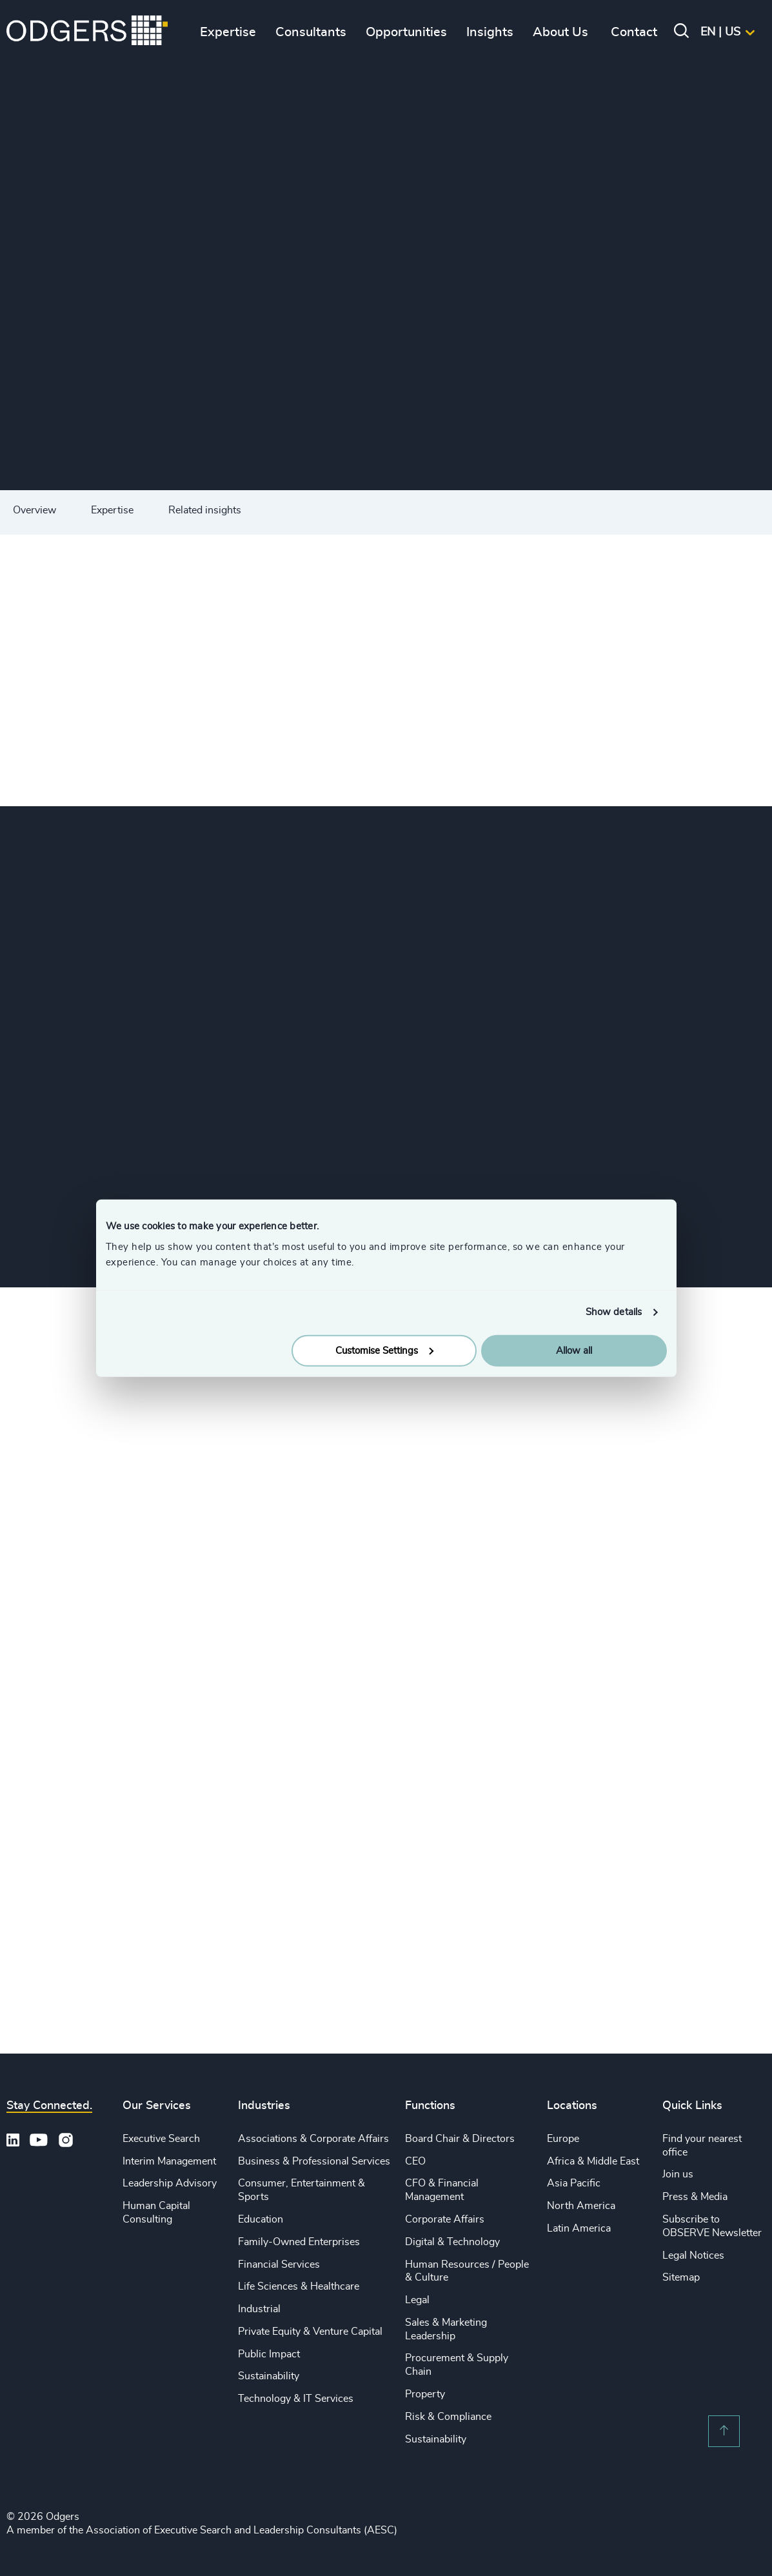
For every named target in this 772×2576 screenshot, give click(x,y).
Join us (677, 2174)
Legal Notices (693, 2255)
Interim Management (169, 2161)
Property (425, 2394)
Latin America (579, 2228)
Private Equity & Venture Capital (310, 2331)
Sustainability (268, 2376)
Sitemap (681, 2277)
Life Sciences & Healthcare (298, 2286)
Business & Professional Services (314, 2161)
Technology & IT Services (295, 2398)
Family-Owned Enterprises (299, 2242)
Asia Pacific (573, 2183)
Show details (614, 1312)
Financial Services (279, 2264)
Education (260, 2219)
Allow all (574, 1350)
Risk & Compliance (448, 2417)
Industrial (259, 2309)
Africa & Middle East (593, 2161)
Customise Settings (384, 1350)
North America (581, 2206)
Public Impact (269, 2354)
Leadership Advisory (170, 2183)
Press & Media (694, 2197)
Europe (563, 2139)
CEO (415, 2161)
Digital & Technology (452, 2242)
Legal (417, 2300)
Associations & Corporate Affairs (313, 2139)
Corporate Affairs (444, 2219)
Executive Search (161, 2139)
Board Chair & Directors (460, 2139)
